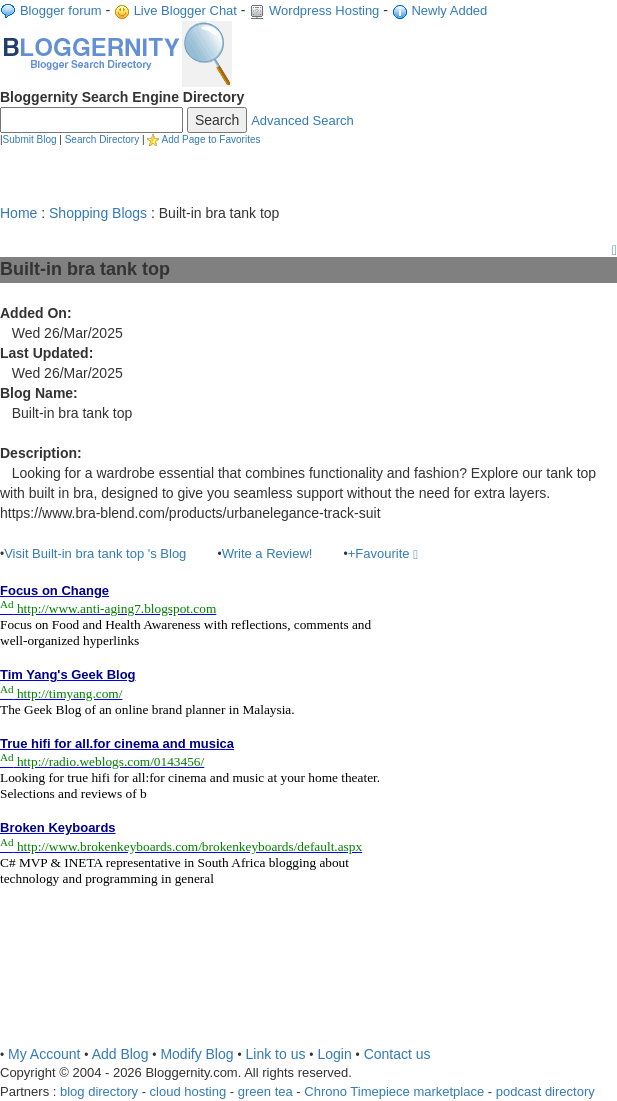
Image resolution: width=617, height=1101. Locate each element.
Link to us (276, 1054)
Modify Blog (196, 1054)
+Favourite (383, 553)
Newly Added (449, 10)
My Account (44, 1054)
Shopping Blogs (98, 213)
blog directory (99, 1091)
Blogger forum (61, 10)
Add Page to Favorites (211, 139)
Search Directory (102, 139)
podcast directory (545, 1091)
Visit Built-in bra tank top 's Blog (95, 553)
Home (18, 213)
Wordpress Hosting (324, 10)
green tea (265, 1091)
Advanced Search (302, 120)
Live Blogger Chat (185, 10)
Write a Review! (267, 553)
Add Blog (120, 1054)
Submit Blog (30, 139)
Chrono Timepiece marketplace (394, 1091)
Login (334, 1054)
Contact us (397, 1054)
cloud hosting (188, 1091)
